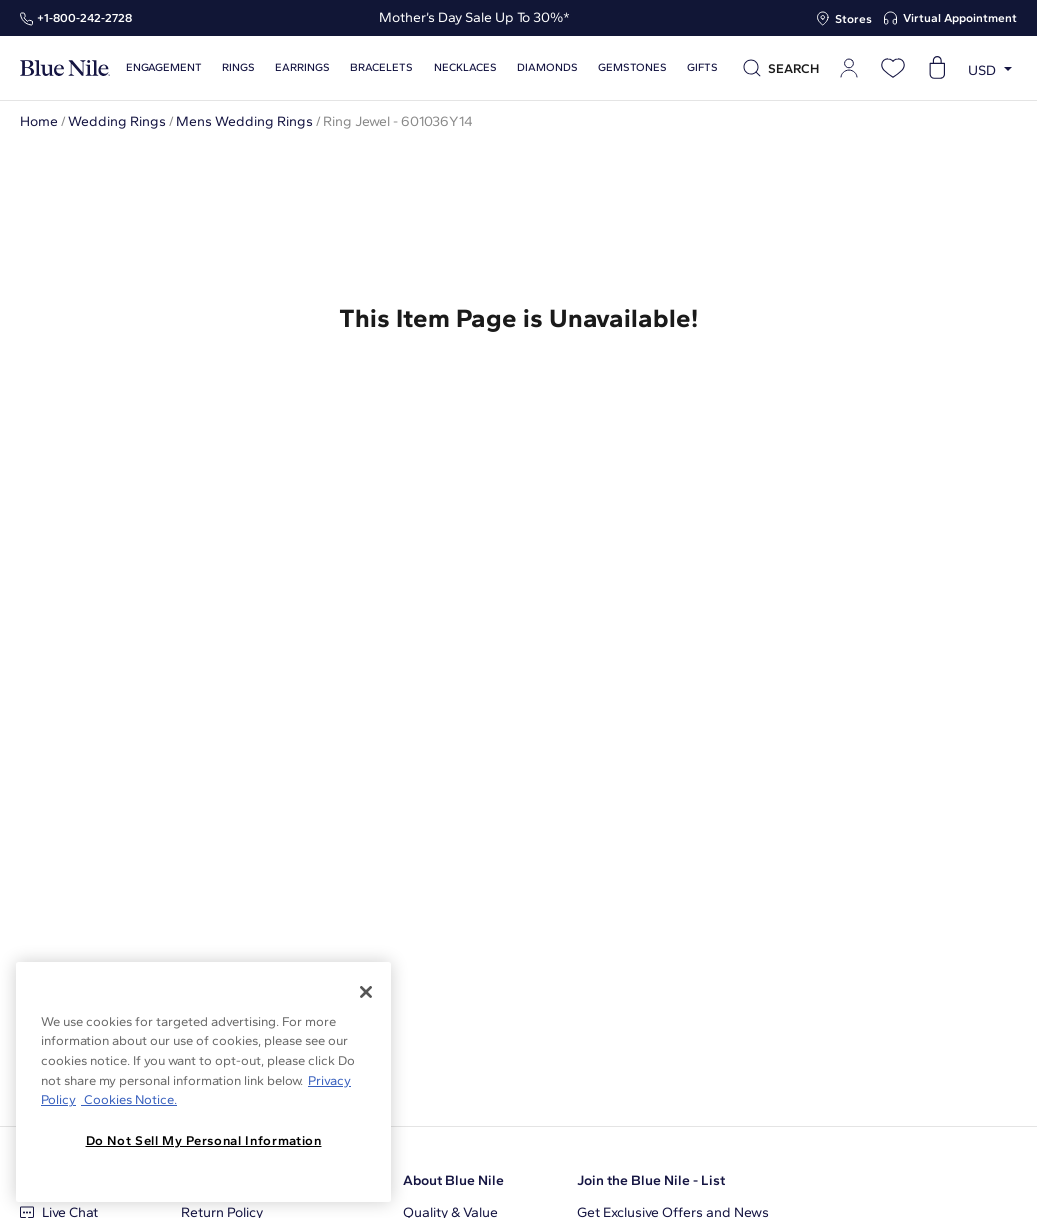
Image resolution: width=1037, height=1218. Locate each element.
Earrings (302, 67)
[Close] (366, 992)
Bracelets (381, 67)
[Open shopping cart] (937, 68)
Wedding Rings (117, 121)
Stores (853, 19)
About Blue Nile (453, 1180)
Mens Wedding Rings (244, 121)
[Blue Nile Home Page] (65, 68)
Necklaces (465, 67)
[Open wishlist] (893, 68)
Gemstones (632, 67)
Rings (238, 67)
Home (39, 121)
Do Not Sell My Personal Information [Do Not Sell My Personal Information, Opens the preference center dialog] (204, 1140)
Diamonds (547, 67)
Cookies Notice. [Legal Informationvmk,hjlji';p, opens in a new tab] (129, 1099)
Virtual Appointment (960, 18)
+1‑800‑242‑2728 (84, 18)
